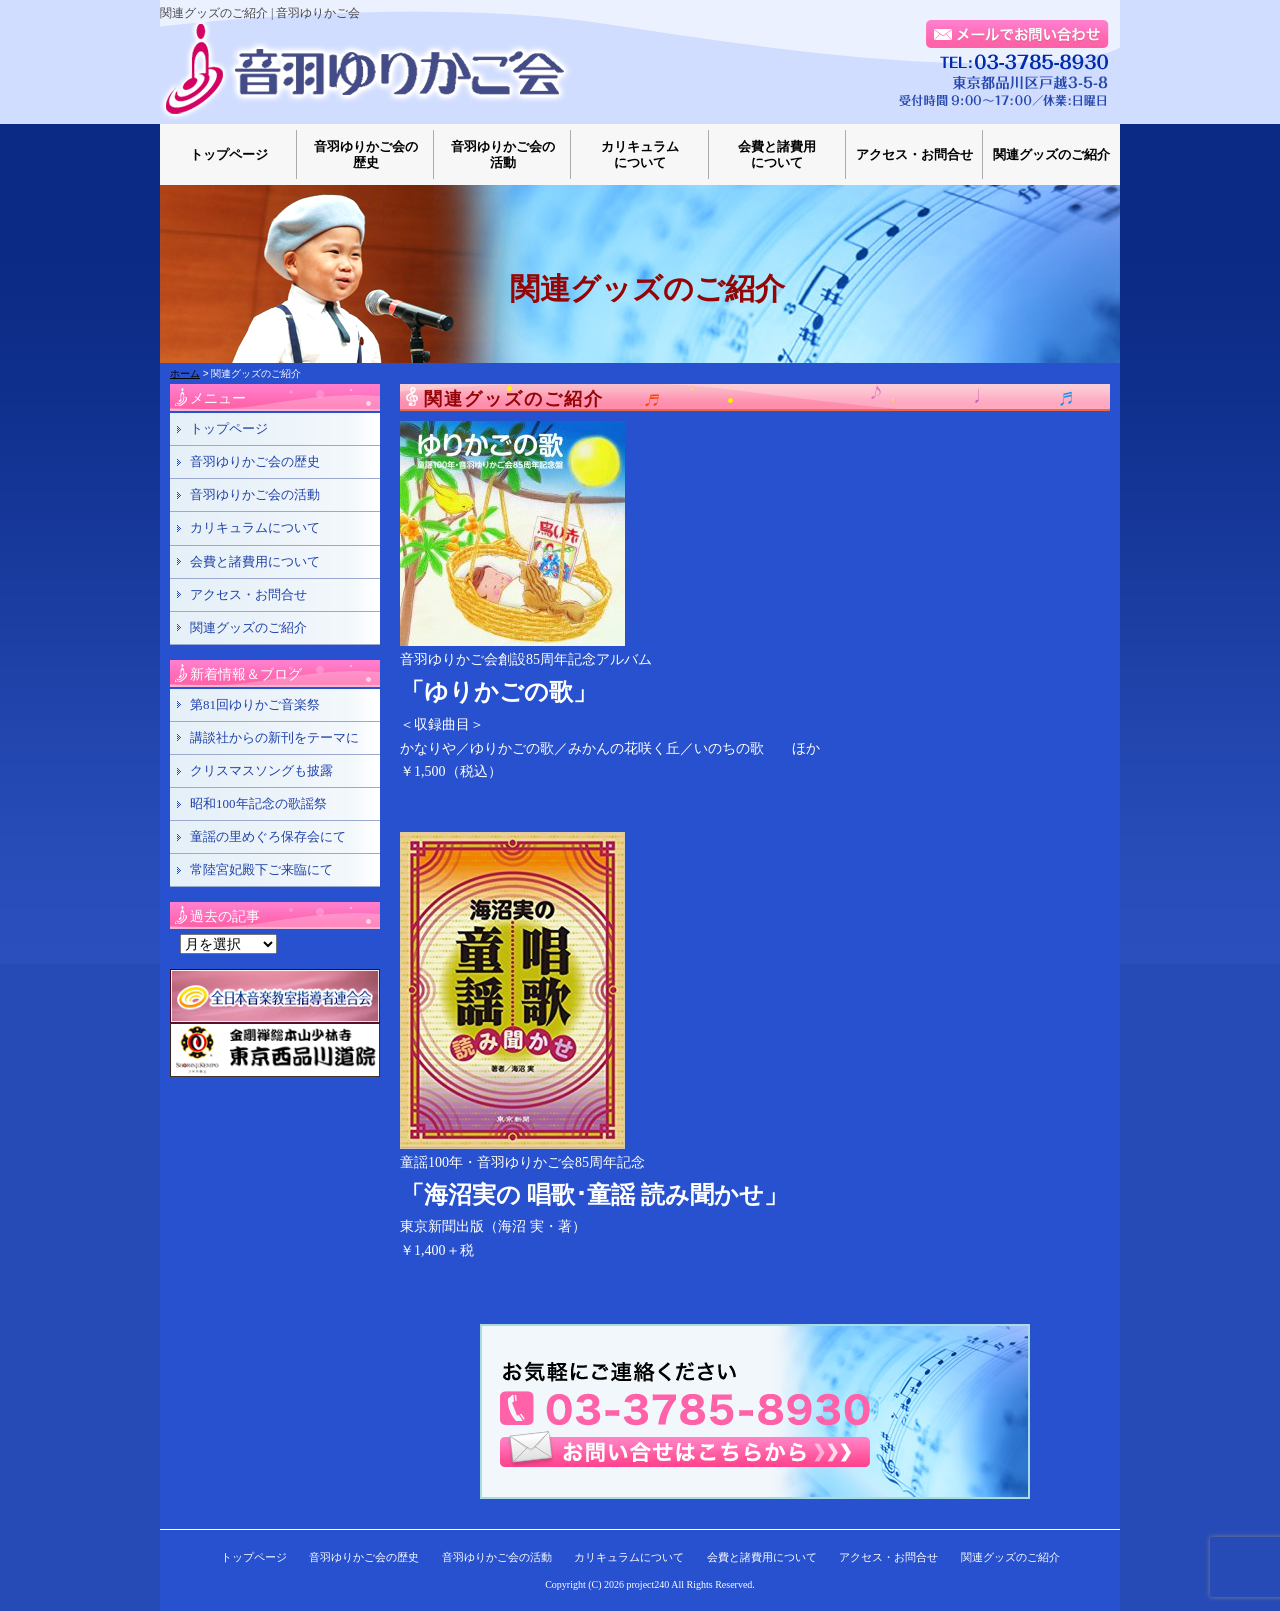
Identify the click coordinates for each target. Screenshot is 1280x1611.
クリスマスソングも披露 (261, 770)
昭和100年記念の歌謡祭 (258, 803)
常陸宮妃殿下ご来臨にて (261, 869)
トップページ (229, 154)
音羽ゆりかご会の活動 (503, 154)
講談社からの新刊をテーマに (274, 737)
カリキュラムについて (640, 154)
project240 (648, 1584)
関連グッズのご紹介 (1051, 154)
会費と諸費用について (777, 154)
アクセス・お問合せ (914, 154)
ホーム (185, 373)
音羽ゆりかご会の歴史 (366, 154)
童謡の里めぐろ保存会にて (268, 836)
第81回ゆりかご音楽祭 (255, 704)
